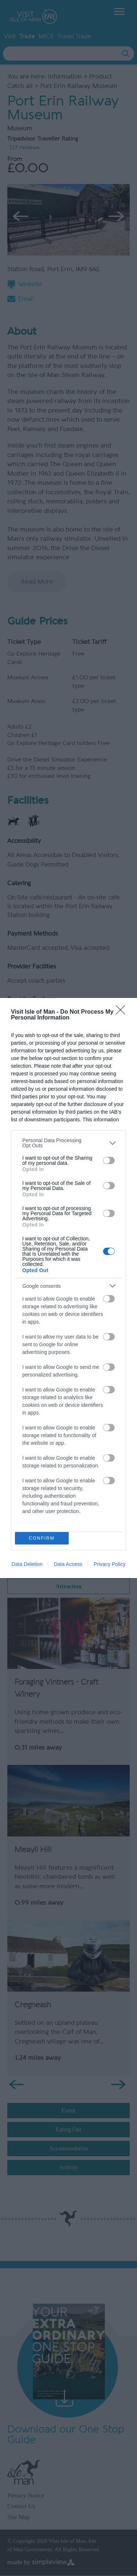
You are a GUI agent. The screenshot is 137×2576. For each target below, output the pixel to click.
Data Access (68, 1564)
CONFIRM (42, 1538)
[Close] (123, 1012)
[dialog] (68, 1288)
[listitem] (68, 1143)
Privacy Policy (109, 1564)
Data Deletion (27, 1564)
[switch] (109, 1160)
